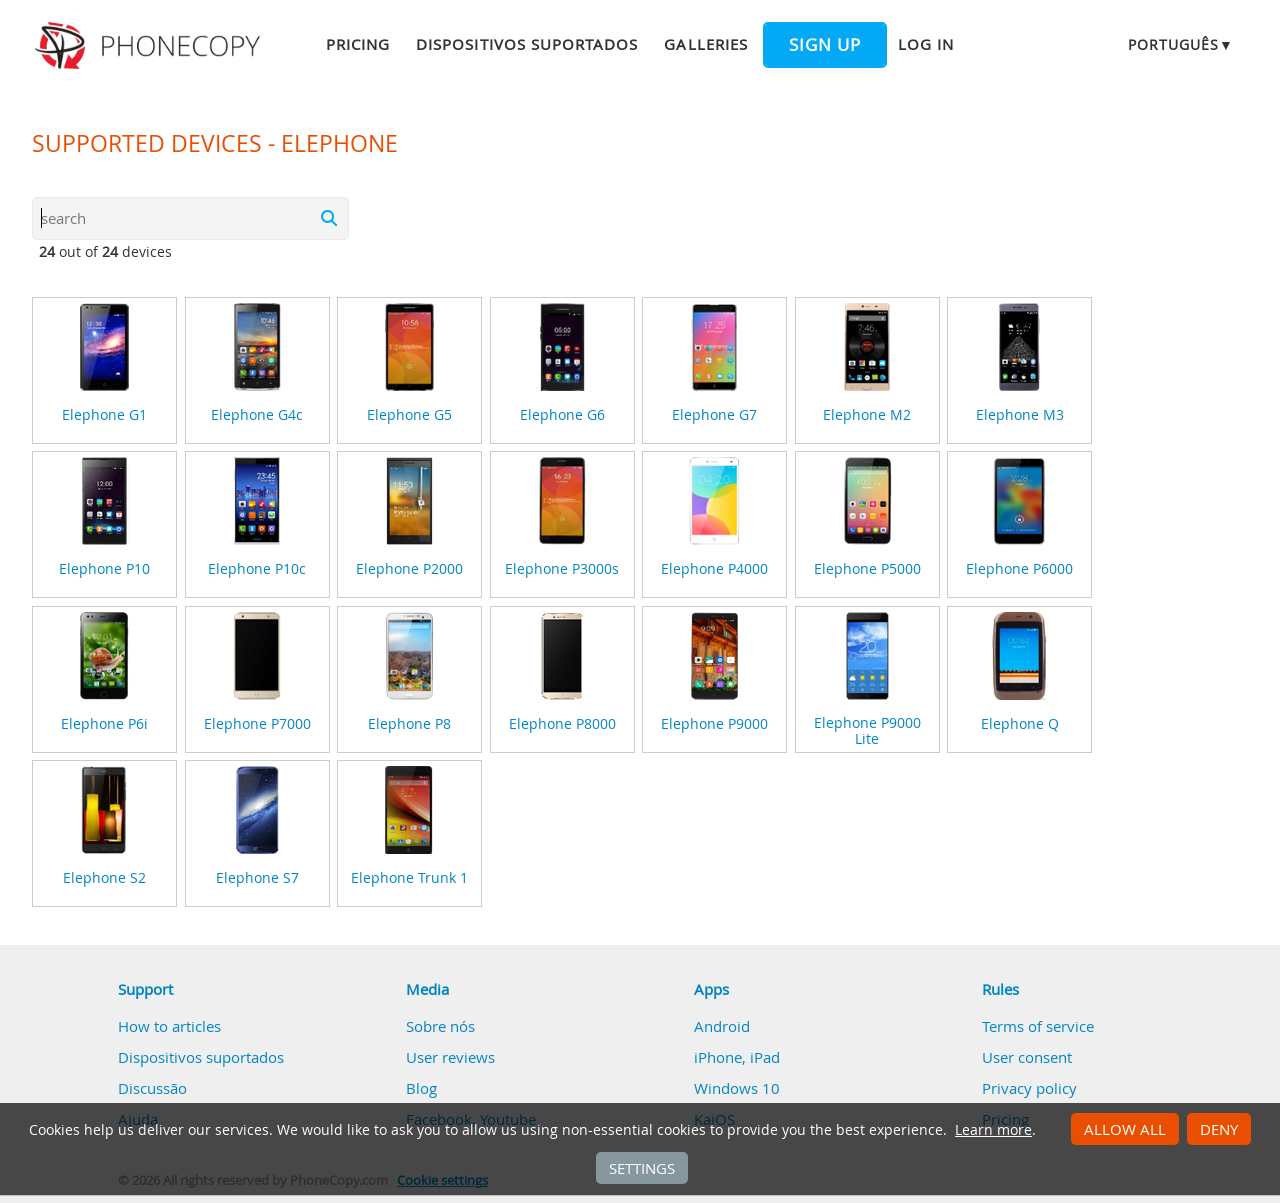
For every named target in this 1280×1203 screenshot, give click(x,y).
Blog (421, 1088)
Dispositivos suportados (527, 44)
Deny (1219, 1129)
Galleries (705, 44)
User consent (1027, 1057)
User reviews (450, 1057)
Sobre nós (440, 1026)
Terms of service (1038, 1026)
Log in (926, 44)
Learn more (993, 1130)
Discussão (152, 1088)
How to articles (169, 1026)
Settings (642, 1168)
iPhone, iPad (737, 1057)
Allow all (1125, 1129)
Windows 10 (737, 1088)
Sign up (825, 45)
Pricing (358, 44)
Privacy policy (1029, 1088)
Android (722, 1026)
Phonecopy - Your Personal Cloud (150, 46)
